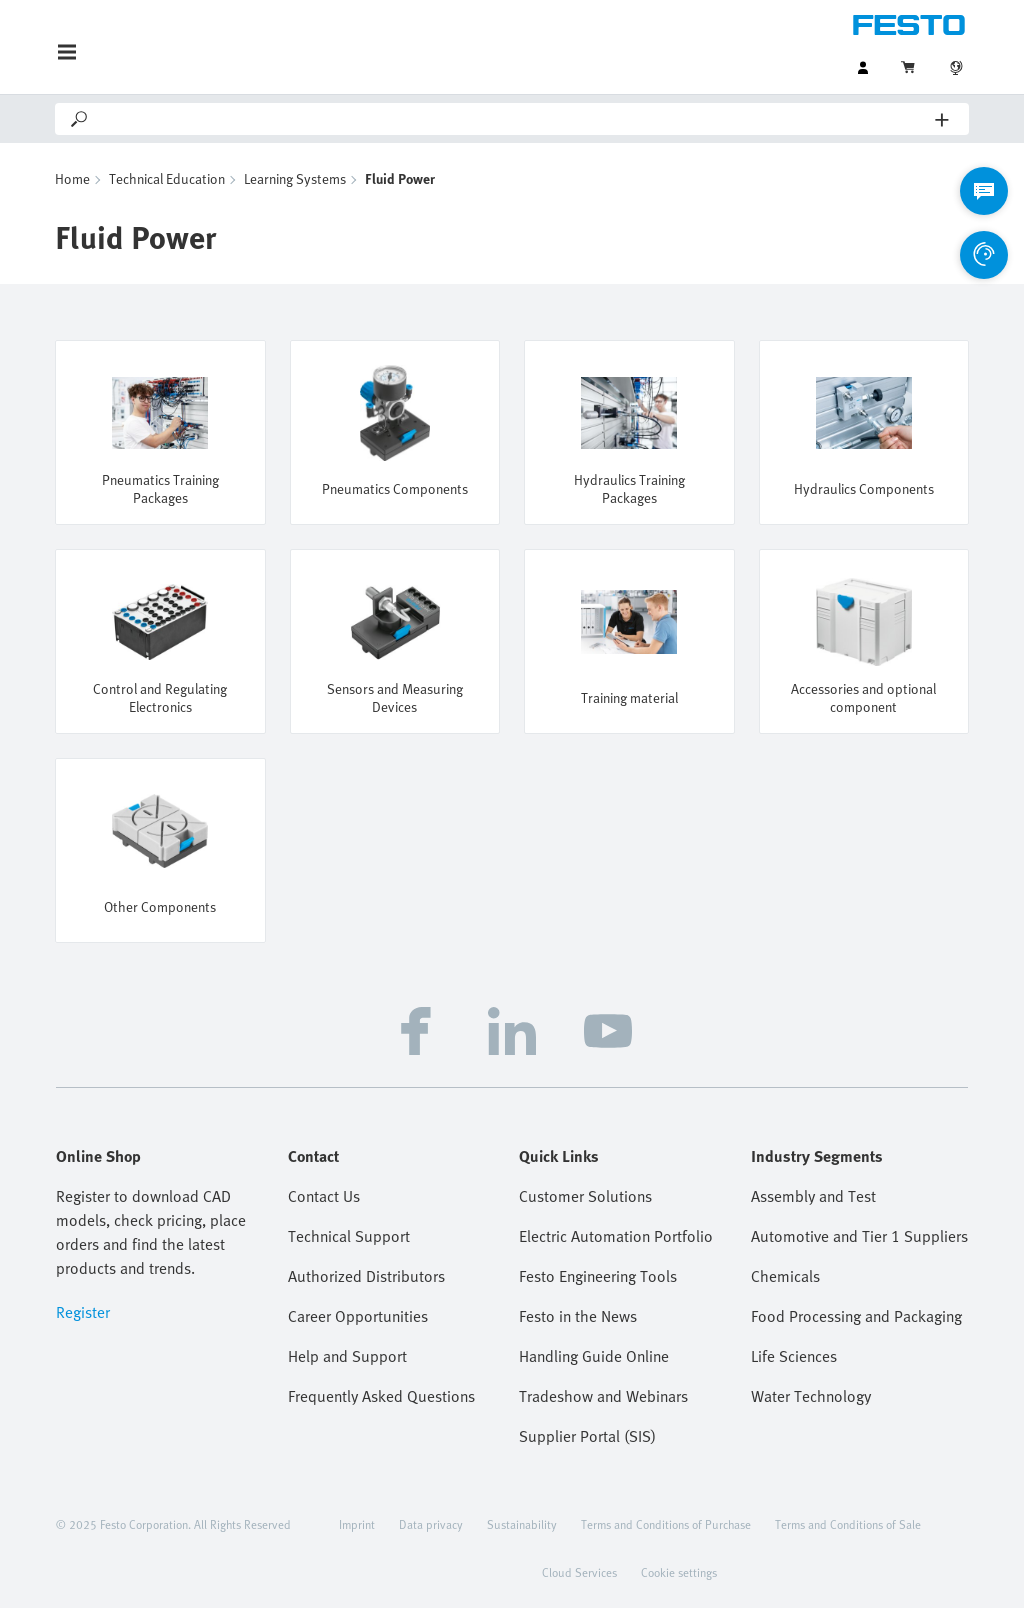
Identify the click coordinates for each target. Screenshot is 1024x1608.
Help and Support (347, 1356)
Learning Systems (295, 178)
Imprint (357, 1524)
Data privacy (431, 1524)
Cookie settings (679, 1572)
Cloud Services (579, 1572)
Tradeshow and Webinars (603, 1396)
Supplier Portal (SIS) (587, 1436)
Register (83, 1312)
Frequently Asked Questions (381, 1396)
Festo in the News (578, 1316)
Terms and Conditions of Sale (848, 1524)
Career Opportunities (358, 1316)
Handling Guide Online (594, 1356)
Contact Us (324, 1196)
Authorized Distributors (366, 1276)
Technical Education (167, 178)
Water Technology (811, 1396)
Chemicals (785, 1276)
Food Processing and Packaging (856, 1316)
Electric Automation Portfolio (616, 1236)
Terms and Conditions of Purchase (666, 1524)
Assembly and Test (813, 1196)
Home (72, 178)
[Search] (513, 119)
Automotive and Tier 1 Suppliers (859, 1236)
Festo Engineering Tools (598, 1276)
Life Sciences (794, 1356)
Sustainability (522, 1524)
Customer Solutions (585, 1196)
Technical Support (349, 1236)
